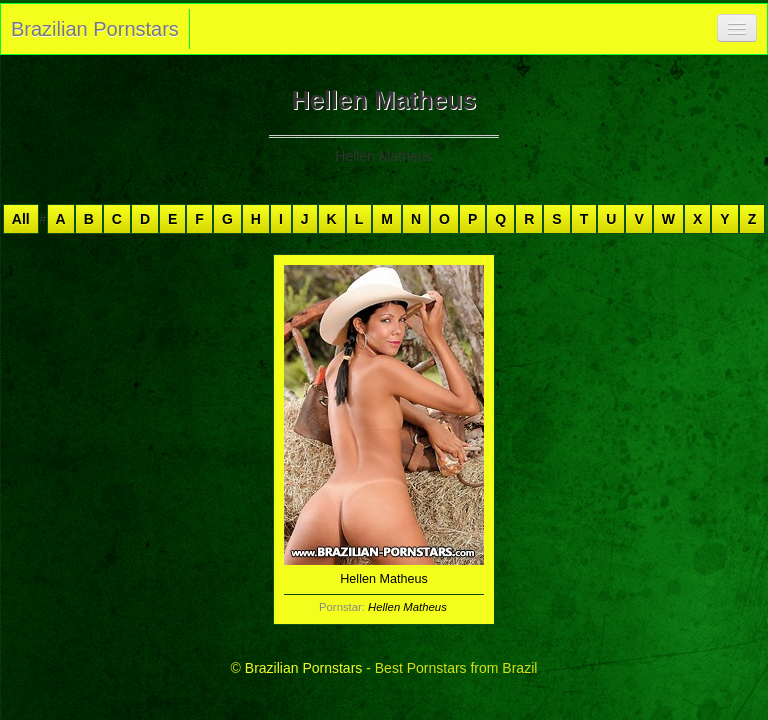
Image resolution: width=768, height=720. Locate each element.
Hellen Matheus (407, 607)
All (21, 219)
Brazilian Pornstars (95, 29)
